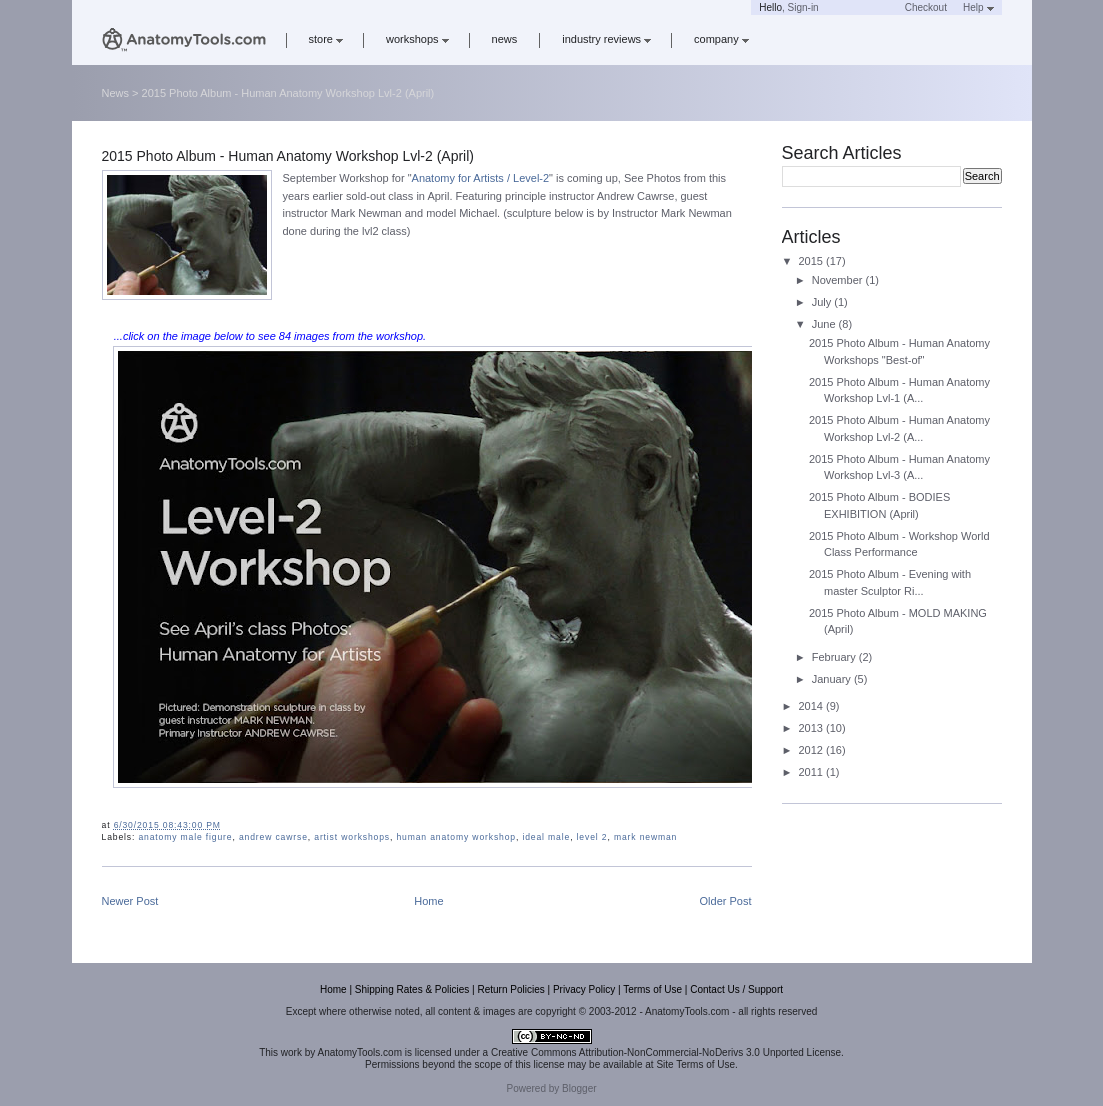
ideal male (546, 837)
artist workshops (352, 837)
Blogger (579, 1088)
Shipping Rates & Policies (412, 989)
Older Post (726, 901)
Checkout (926, 7)
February (835, 657)
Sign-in (803, 7)
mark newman (645, 837)
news (505, 39)
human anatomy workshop (456, 837)
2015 (813, 261)
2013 (813, 728)
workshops (417, 39)
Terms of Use (652, 989)
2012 (813, 750)
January (833, 679)
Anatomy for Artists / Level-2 (481, 178)
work (291, 1052)
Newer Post (130, 901)
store (326, 39)
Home (428, 901)
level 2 (592, 837)
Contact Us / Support (736, 989)
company (721, 39)
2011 (813, 772)
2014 (813, 706)
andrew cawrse (273, 837)
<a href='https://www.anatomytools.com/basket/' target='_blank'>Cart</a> (862, 7)
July (823, 302)
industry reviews (606, 39)
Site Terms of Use (695, 1064)
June (825, 324)
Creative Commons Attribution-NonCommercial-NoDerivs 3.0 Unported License (666, 1052)
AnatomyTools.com (360, 1052)
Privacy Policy (584, 989)
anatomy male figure (185, 837)
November (839, 280)
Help (978, 7)
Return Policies (510, 989)
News (116, 93)
